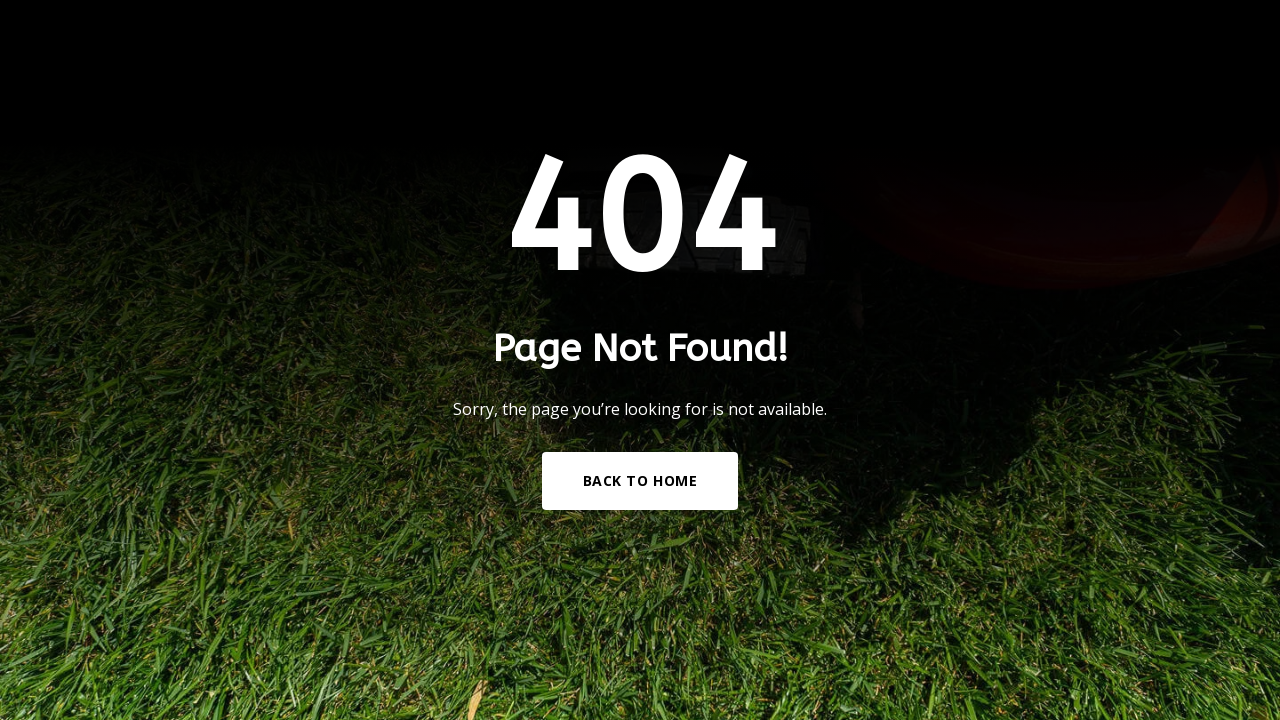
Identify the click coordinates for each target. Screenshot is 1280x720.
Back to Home (640, 480)
